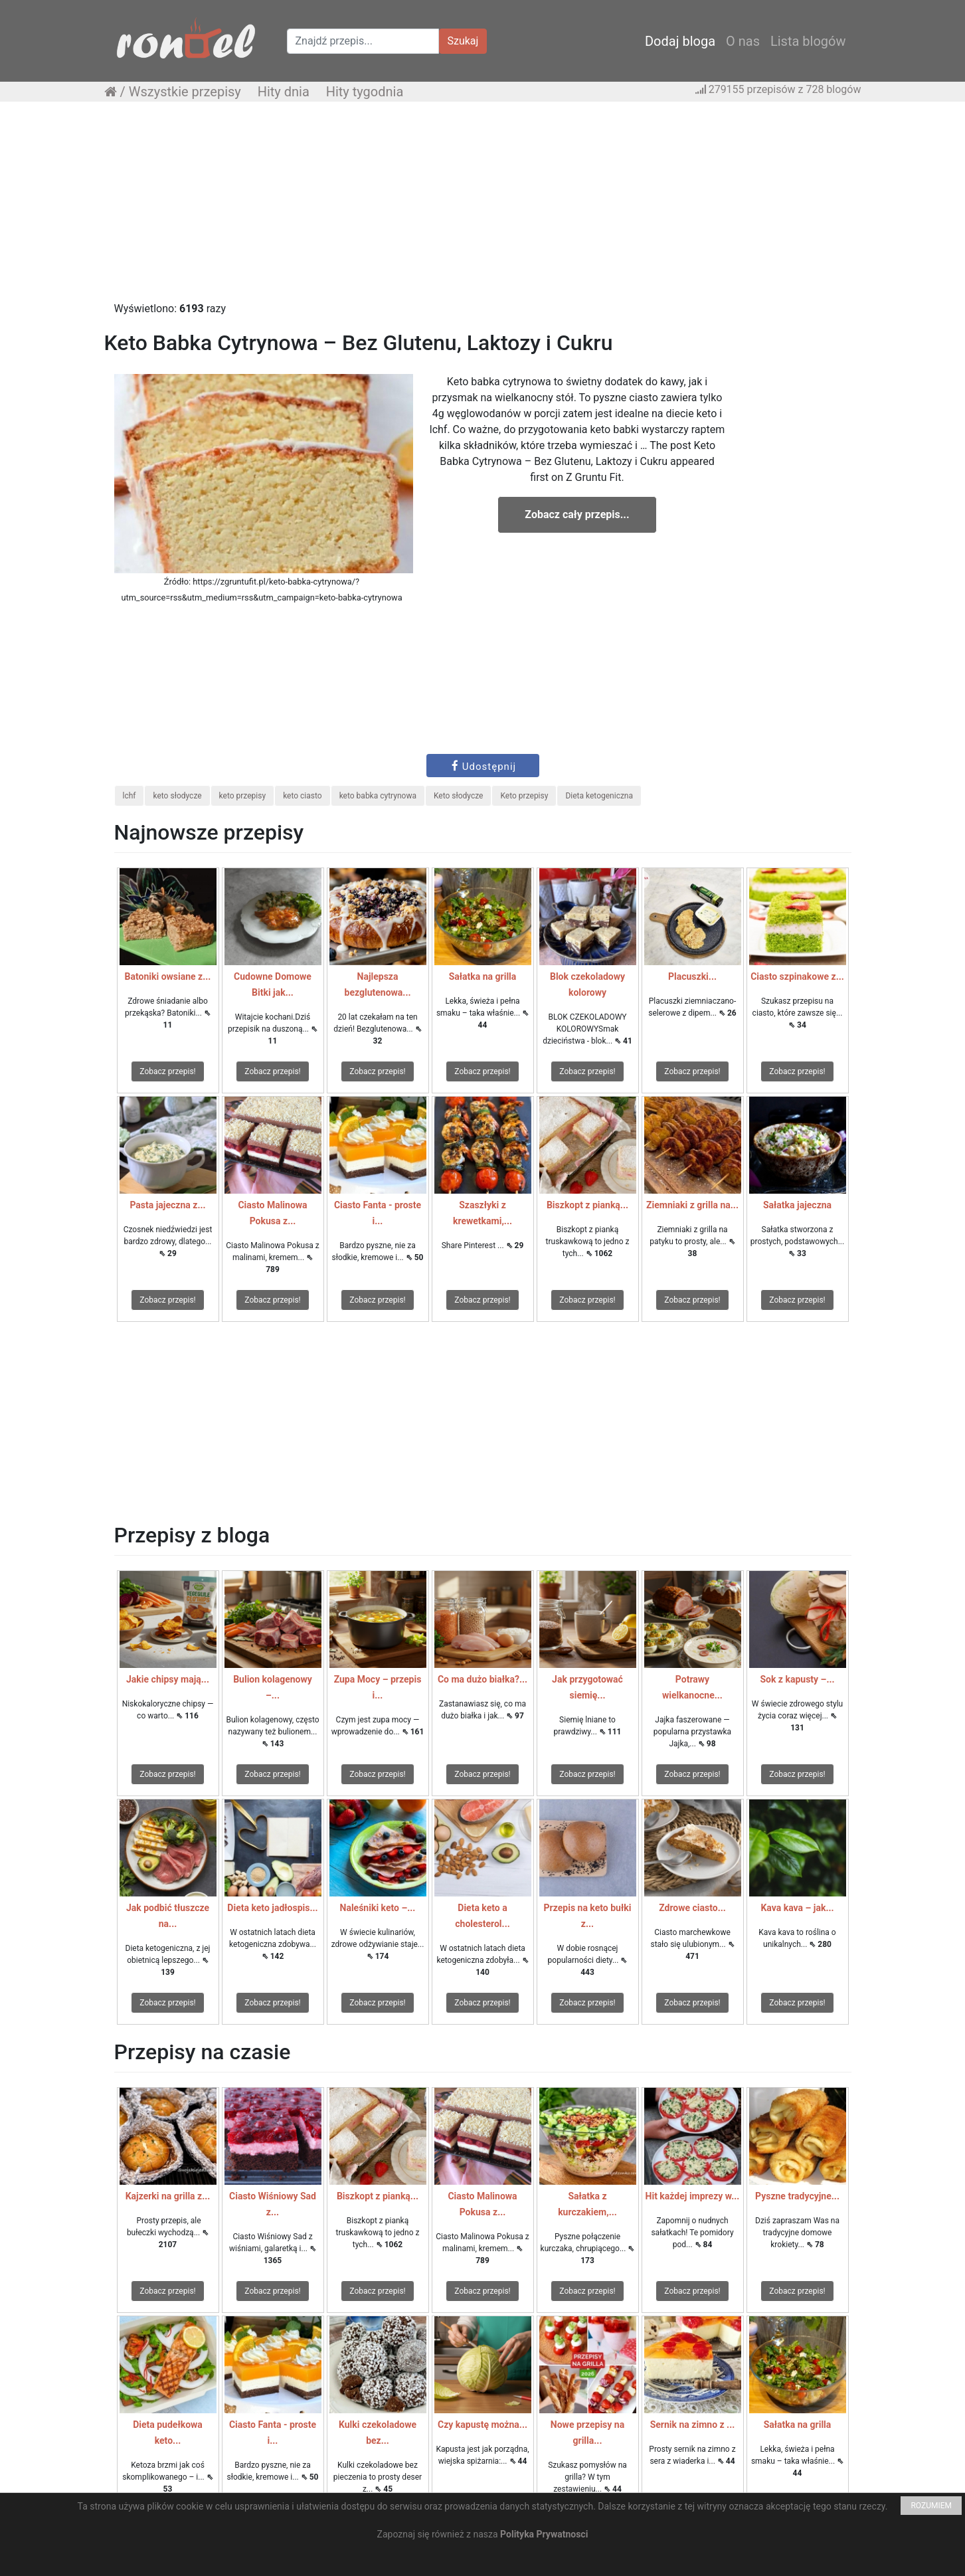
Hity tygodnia (365, 92)
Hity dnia (283, 92)
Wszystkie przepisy (185, 92)
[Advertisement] (482, 208)
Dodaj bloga (680, 41)
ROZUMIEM (931, 2505)
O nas (743, 41)
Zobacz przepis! (167, 1071)
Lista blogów (808, 41)
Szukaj (463, 41)
